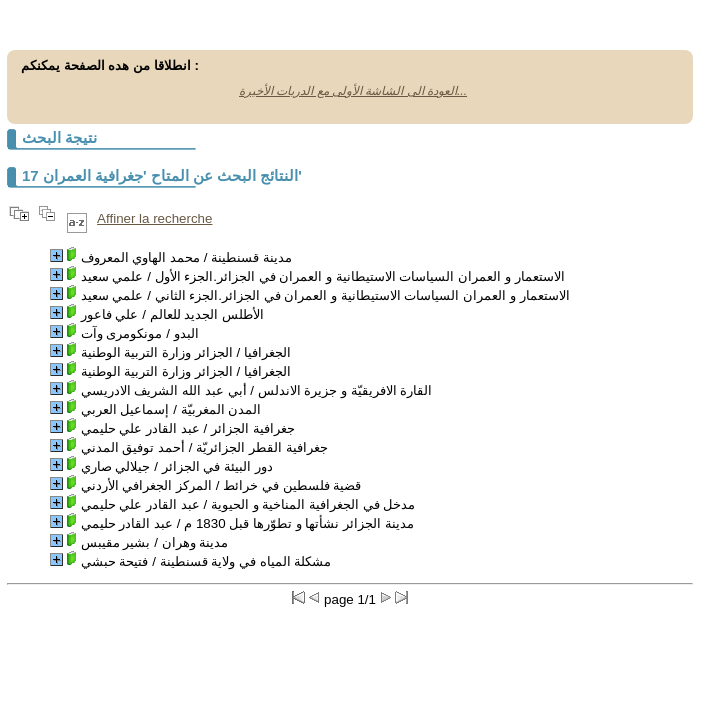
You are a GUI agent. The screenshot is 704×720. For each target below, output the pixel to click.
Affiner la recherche (154, 218)
